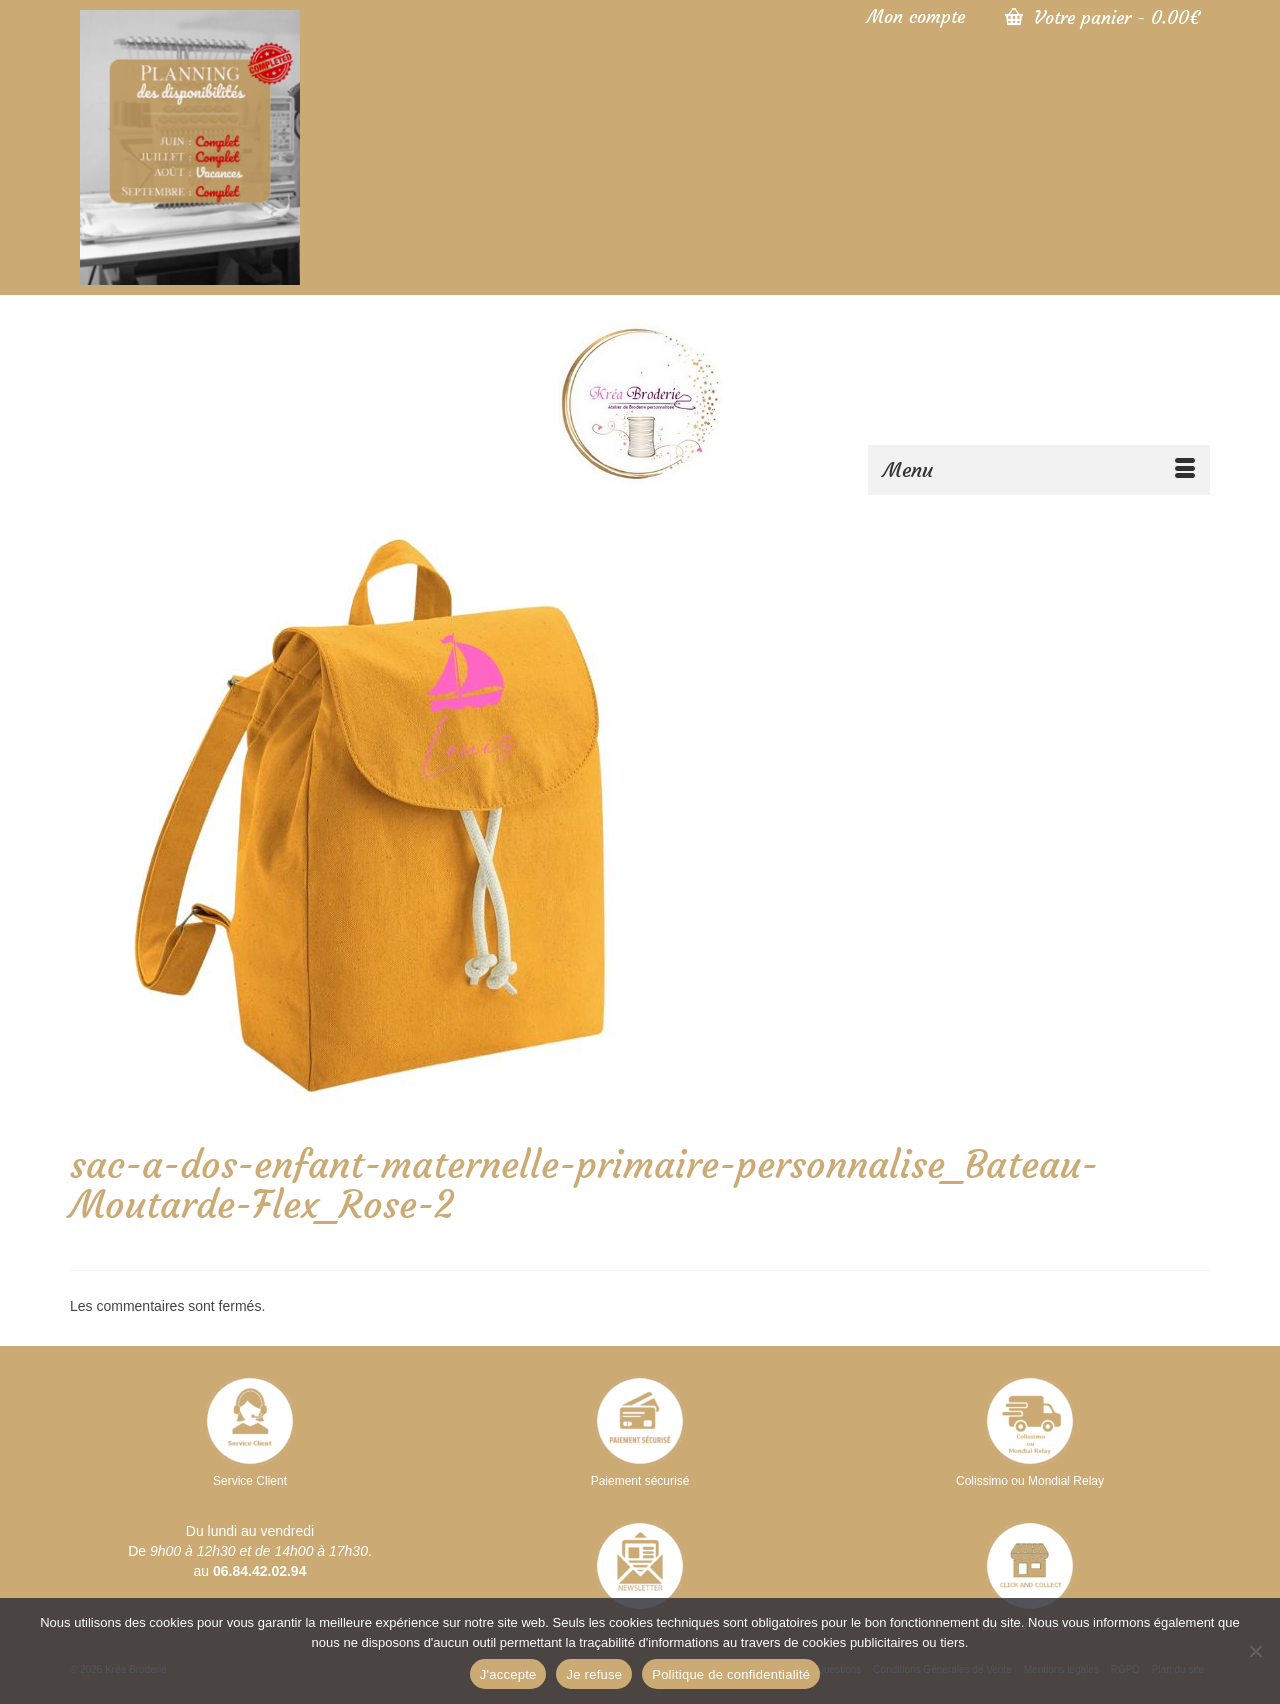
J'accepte (508, 1674)
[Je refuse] (1255, 1651)
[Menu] (1039, 470)
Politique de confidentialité (731, 1674)
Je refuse (594, 1674)
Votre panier (1102, 17)
